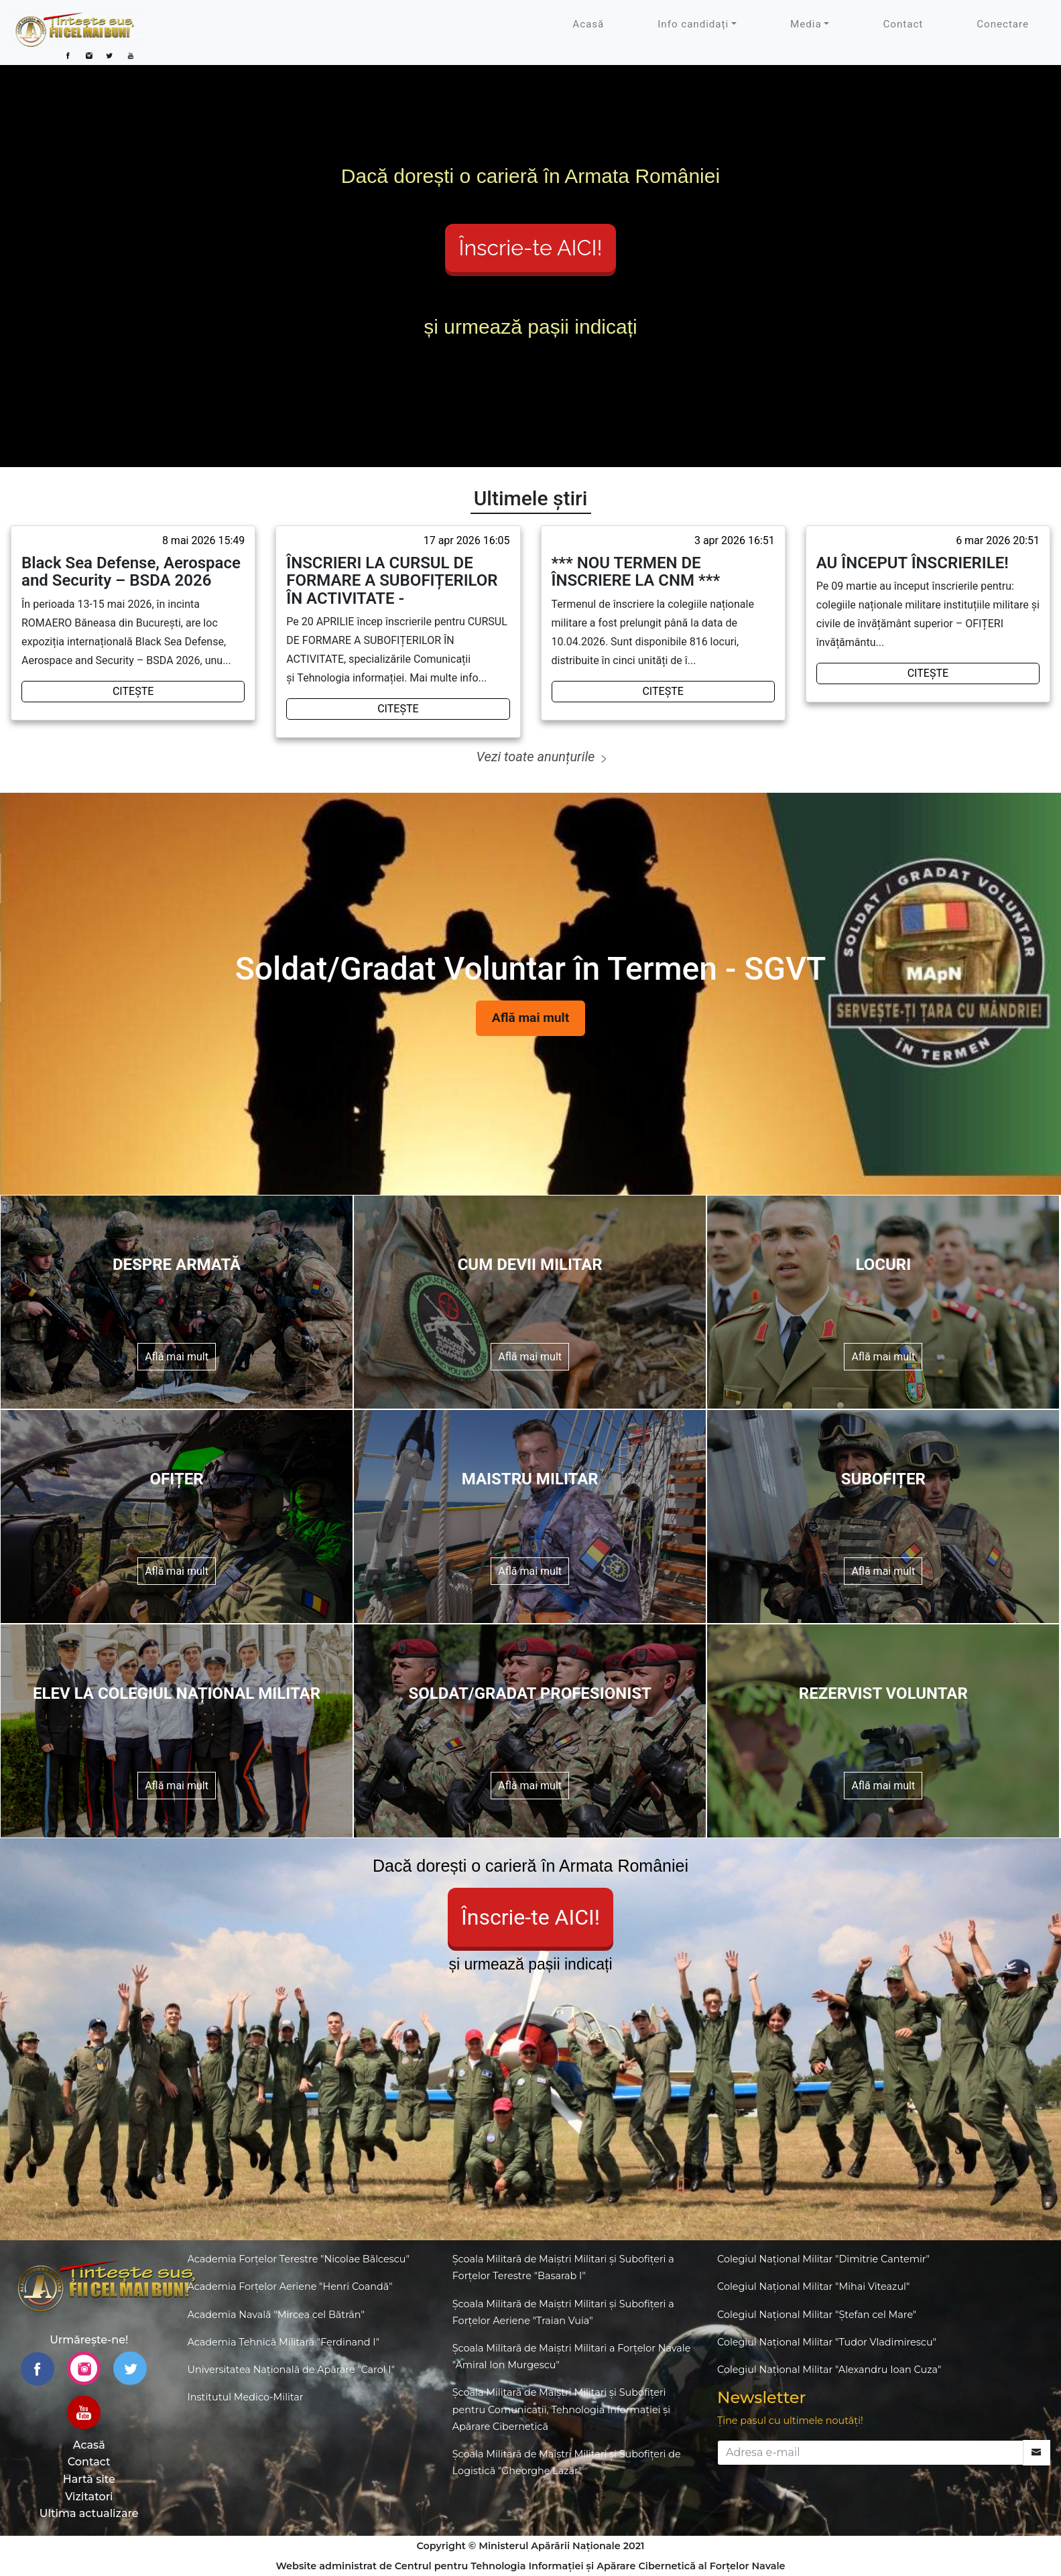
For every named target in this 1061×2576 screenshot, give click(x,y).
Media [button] (806, 24)
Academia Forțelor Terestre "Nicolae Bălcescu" (299, 2259)
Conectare (1003, 24)
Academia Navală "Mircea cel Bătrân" (276, 2315)
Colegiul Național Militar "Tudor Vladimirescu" (826, 2342)
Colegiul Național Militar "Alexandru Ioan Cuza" (829, 2370)
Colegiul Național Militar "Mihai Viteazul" (813, 2286)
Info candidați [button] (693, 24)
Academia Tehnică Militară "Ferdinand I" (284, 2342)
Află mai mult (530, 1017)
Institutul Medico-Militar (246, 2397)
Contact (903, 24)
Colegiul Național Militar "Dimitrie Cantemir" (823, 2259)
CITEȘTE (133, 691)
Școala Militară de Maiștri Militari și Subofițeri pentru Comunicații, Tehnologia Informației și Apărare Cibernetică (561, 2409)
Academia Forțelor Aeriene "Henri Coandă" (290, 2286)
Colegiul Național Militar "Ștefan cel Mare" (816, 2315)
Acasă (588, 24)
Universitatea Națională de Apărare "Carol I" (291, 2370)
